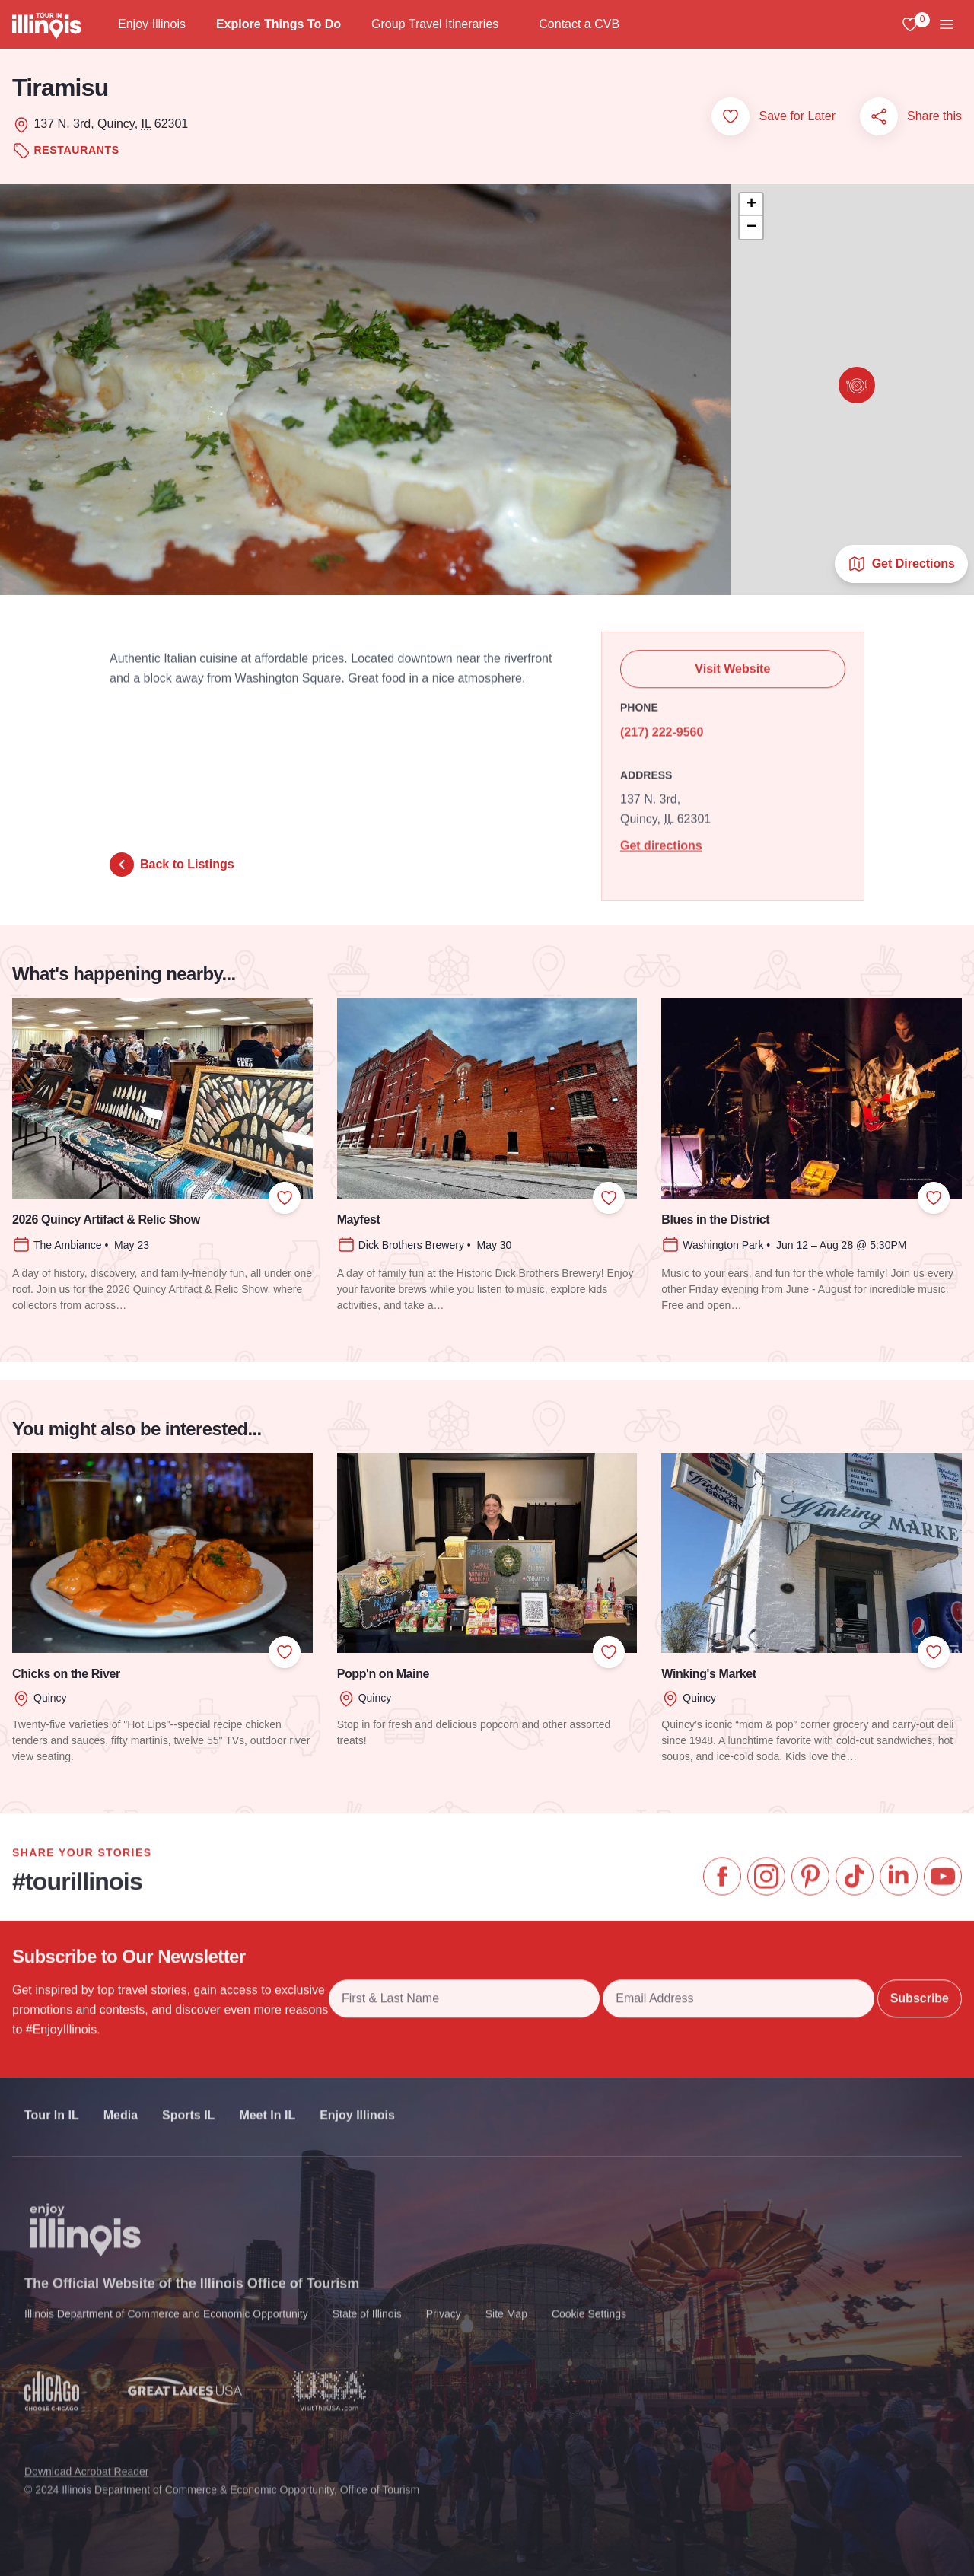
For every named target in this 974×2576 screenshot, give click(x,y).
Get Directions (901, 564)
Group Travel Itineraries (434, 24)
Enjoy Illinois (152, 24)
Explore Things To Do (278, 24)
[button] (857, 385)
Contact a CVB (579, 24)
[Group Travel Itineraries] (510, 24)
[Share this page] (879, 116)
